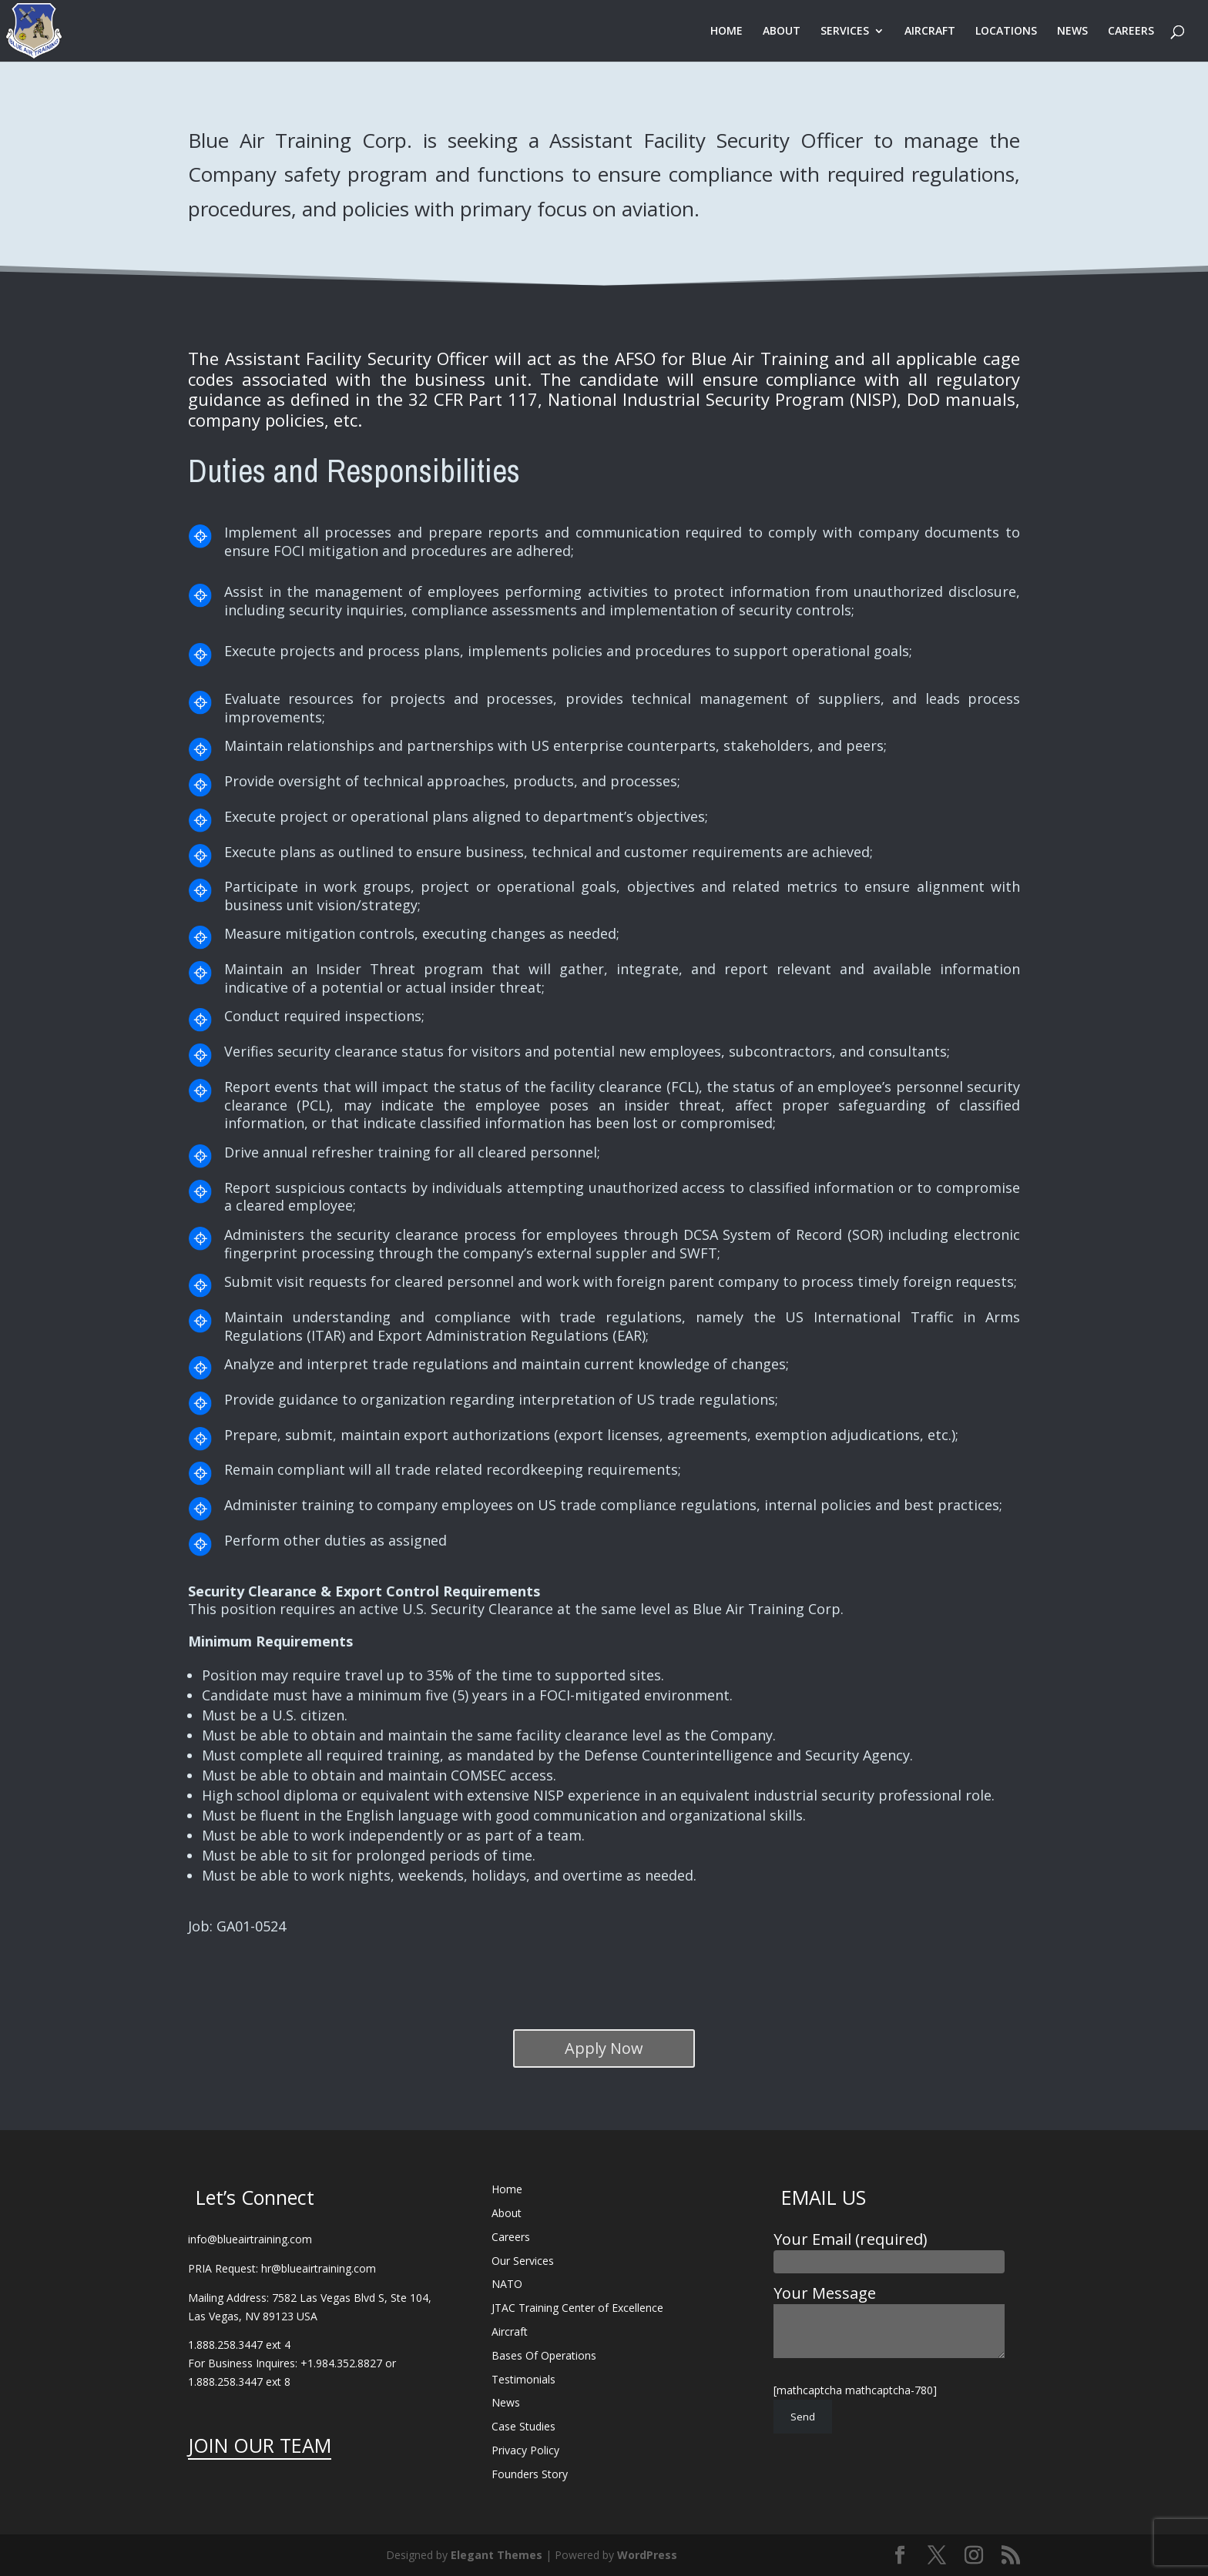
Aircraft (510, 2331)
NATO (507, 2283)
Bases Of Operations (544, 2355)
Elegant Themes (496, 2555)
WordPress (647, 2555)
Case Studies (523, 2426)
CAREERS (1131, 31)
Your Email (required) (889, 2249)
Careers (511, 2236)
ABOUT (781, 31)
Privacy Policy (525, 2450)
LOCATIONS (1006, 31)
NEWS (1072, 31)
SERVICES (844, 31)
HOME (726, 31)
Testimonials (523, 2379)
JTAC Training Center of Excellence (577, 2307)
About (507, 2213)
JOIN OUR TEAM (259, 2445)
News (506, 2402)
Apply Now (604, 2048)
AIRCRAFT (929, 31)
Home (507, 2189)
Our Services (523, 2260)
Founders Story (530, 2474)
